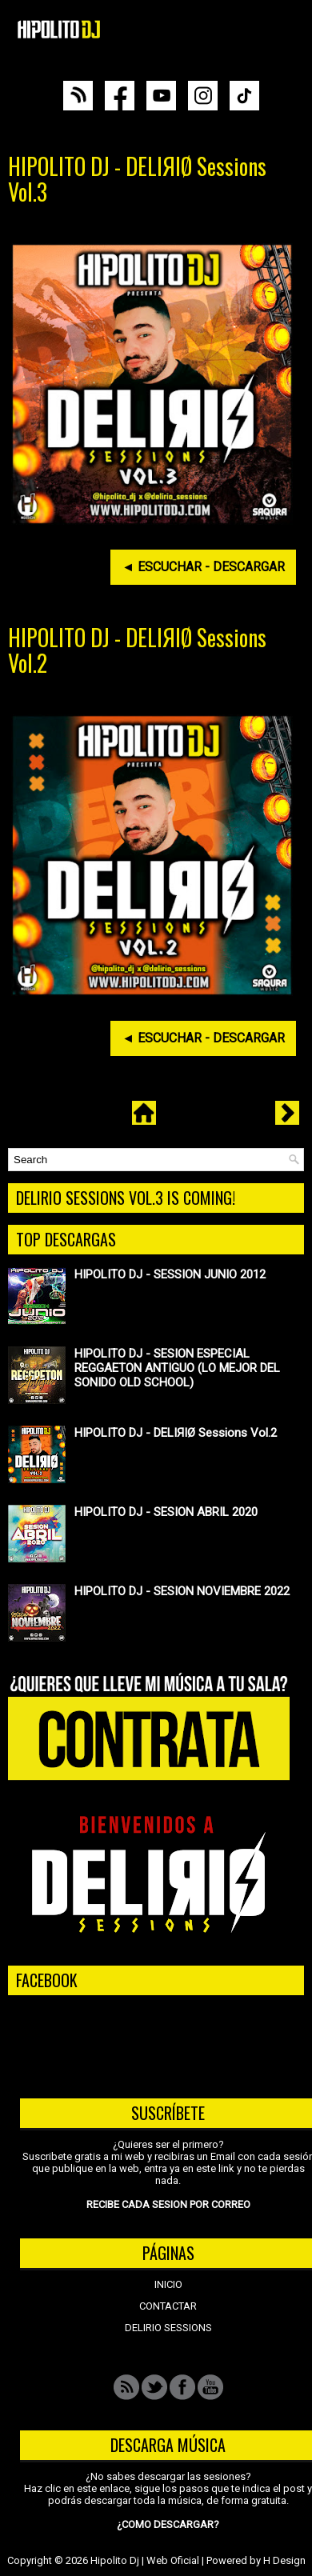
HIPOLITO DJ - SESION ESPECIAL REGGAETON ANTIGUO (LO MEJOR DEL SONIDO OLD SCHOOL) (177, 1368)
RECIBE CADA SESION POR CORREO (168, 2204)
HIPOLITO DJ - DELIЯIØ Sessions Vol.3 (137, 179)
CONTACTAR (168, 2306)
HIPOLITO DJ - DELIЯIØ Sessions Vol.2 (137, 650)
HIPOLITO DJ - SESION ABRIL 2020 (166, 1512)
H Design (284, 2560)
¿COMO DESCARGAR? (168, 2524)
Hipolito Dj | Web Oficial (144, 2560)
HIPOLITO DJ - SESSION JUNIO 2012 (170, 1274)
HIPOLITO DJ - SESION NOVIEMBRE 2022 (182, 1591)
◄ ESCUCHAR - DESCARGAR (203, 566)
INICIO (168, 2284)
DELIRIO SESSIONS (168, 2328)
